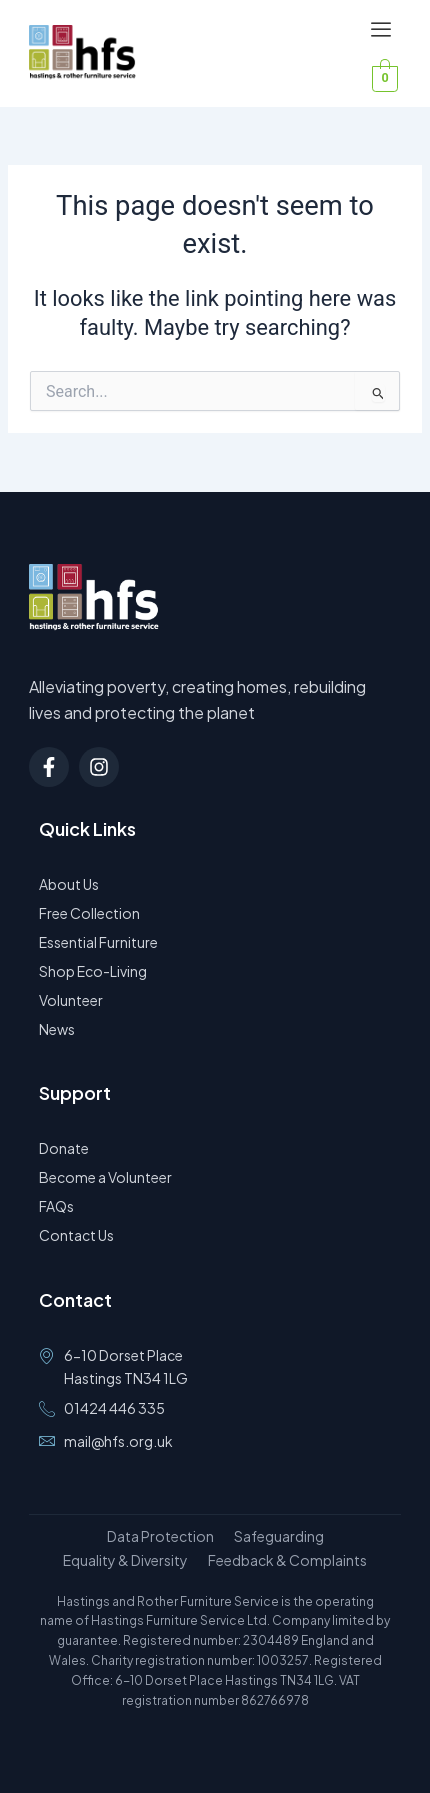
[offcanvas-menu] (381, 30)
